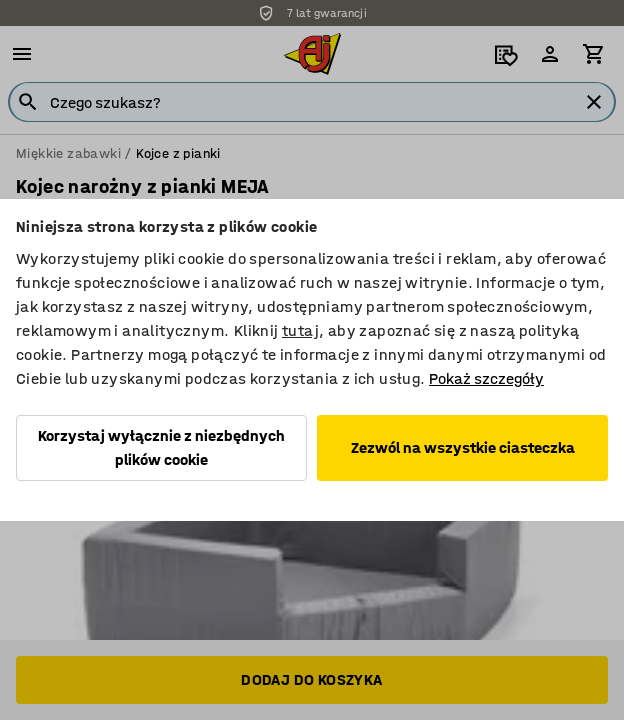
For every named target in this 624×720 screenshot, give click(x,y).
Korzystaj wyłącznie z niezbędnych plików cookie (161, 447)
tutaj (300, 330)
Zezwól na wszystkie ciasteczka (463, 447)
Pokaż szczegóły (486, 378)
